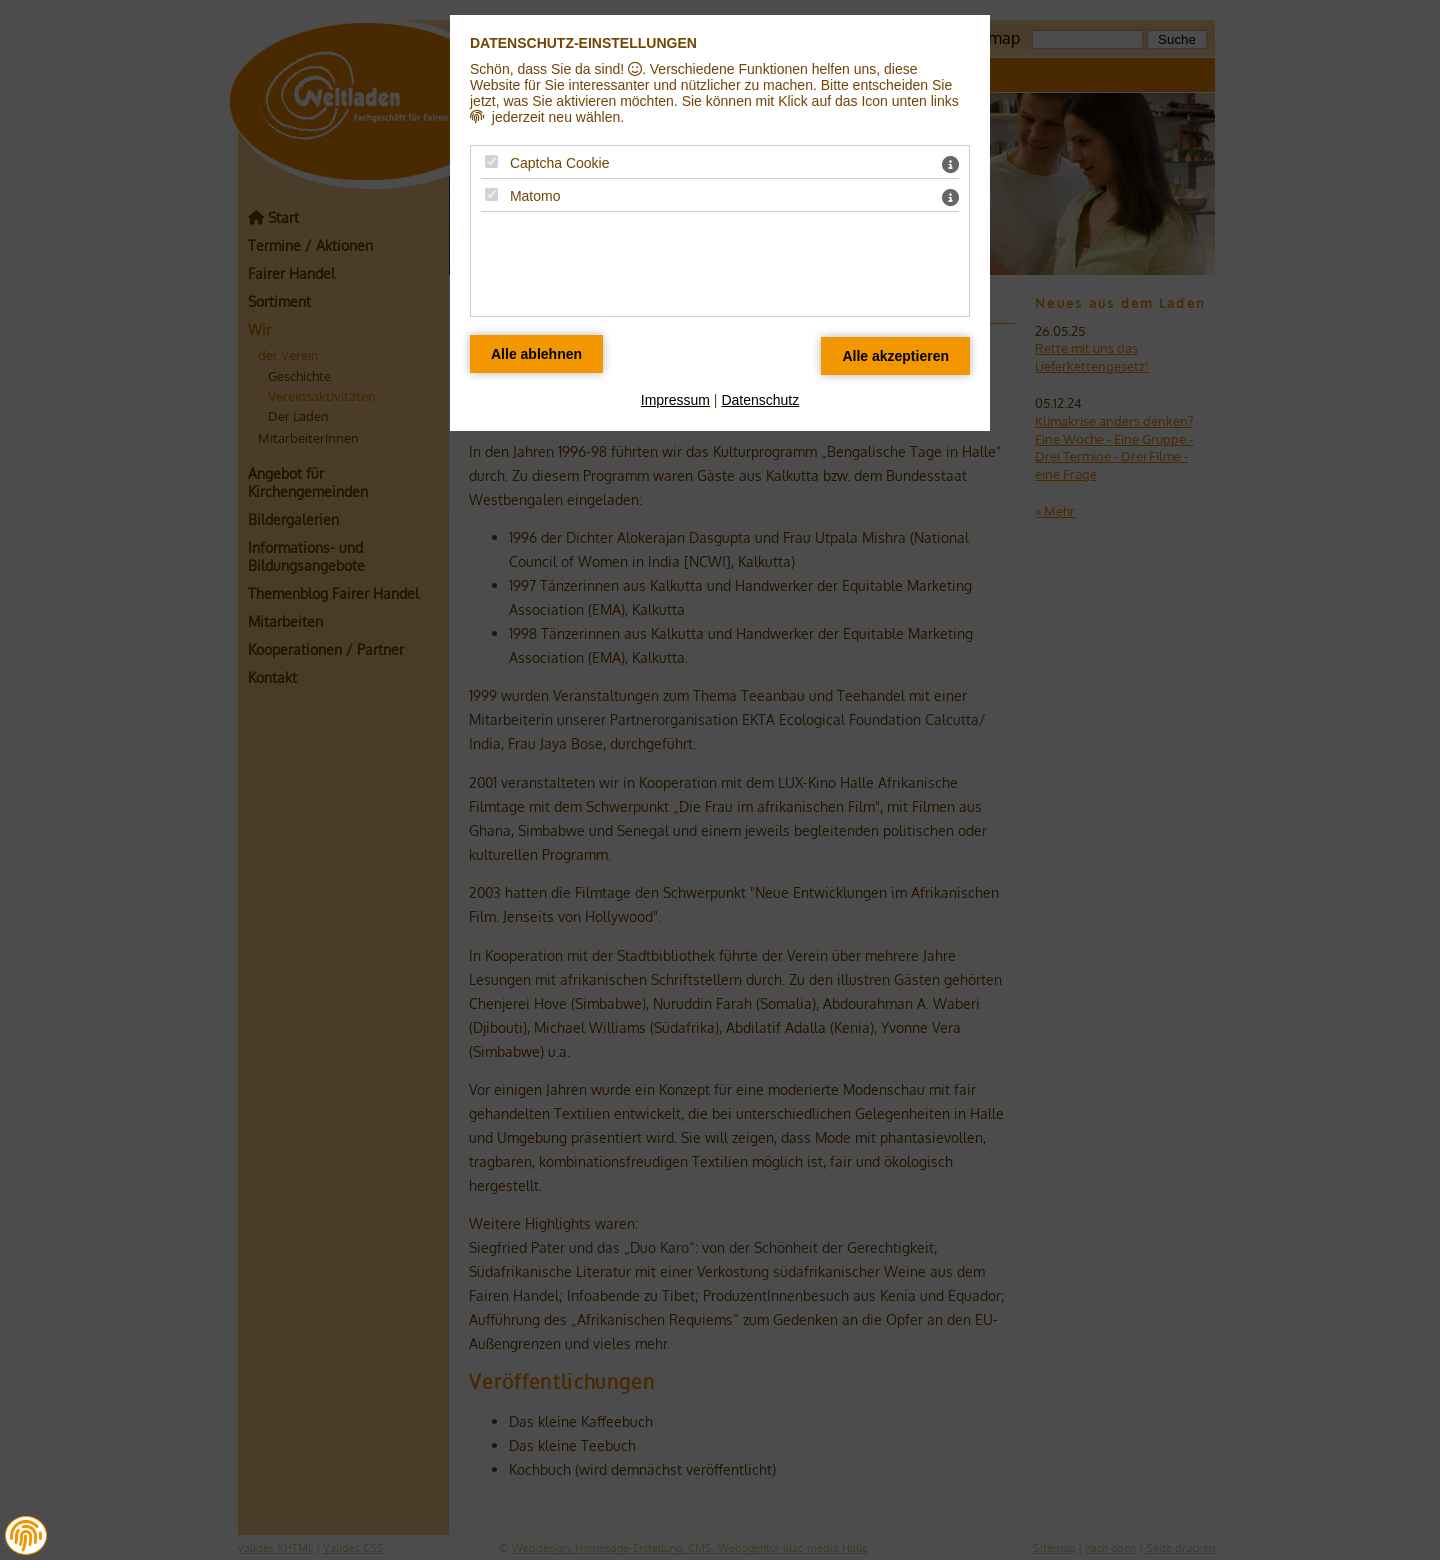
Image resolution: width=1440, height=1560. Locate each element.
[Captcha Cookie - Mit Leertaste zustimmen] (491, 161)
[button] (26, 1536)
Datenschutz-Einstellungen (583, 43)
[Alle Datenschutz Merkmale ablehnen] (536, 354)
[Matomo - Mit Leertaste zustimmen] (491, 194)
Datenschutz (760, 400)
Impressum (675, 400)
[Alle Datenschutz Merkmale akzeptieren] (895, 356)
